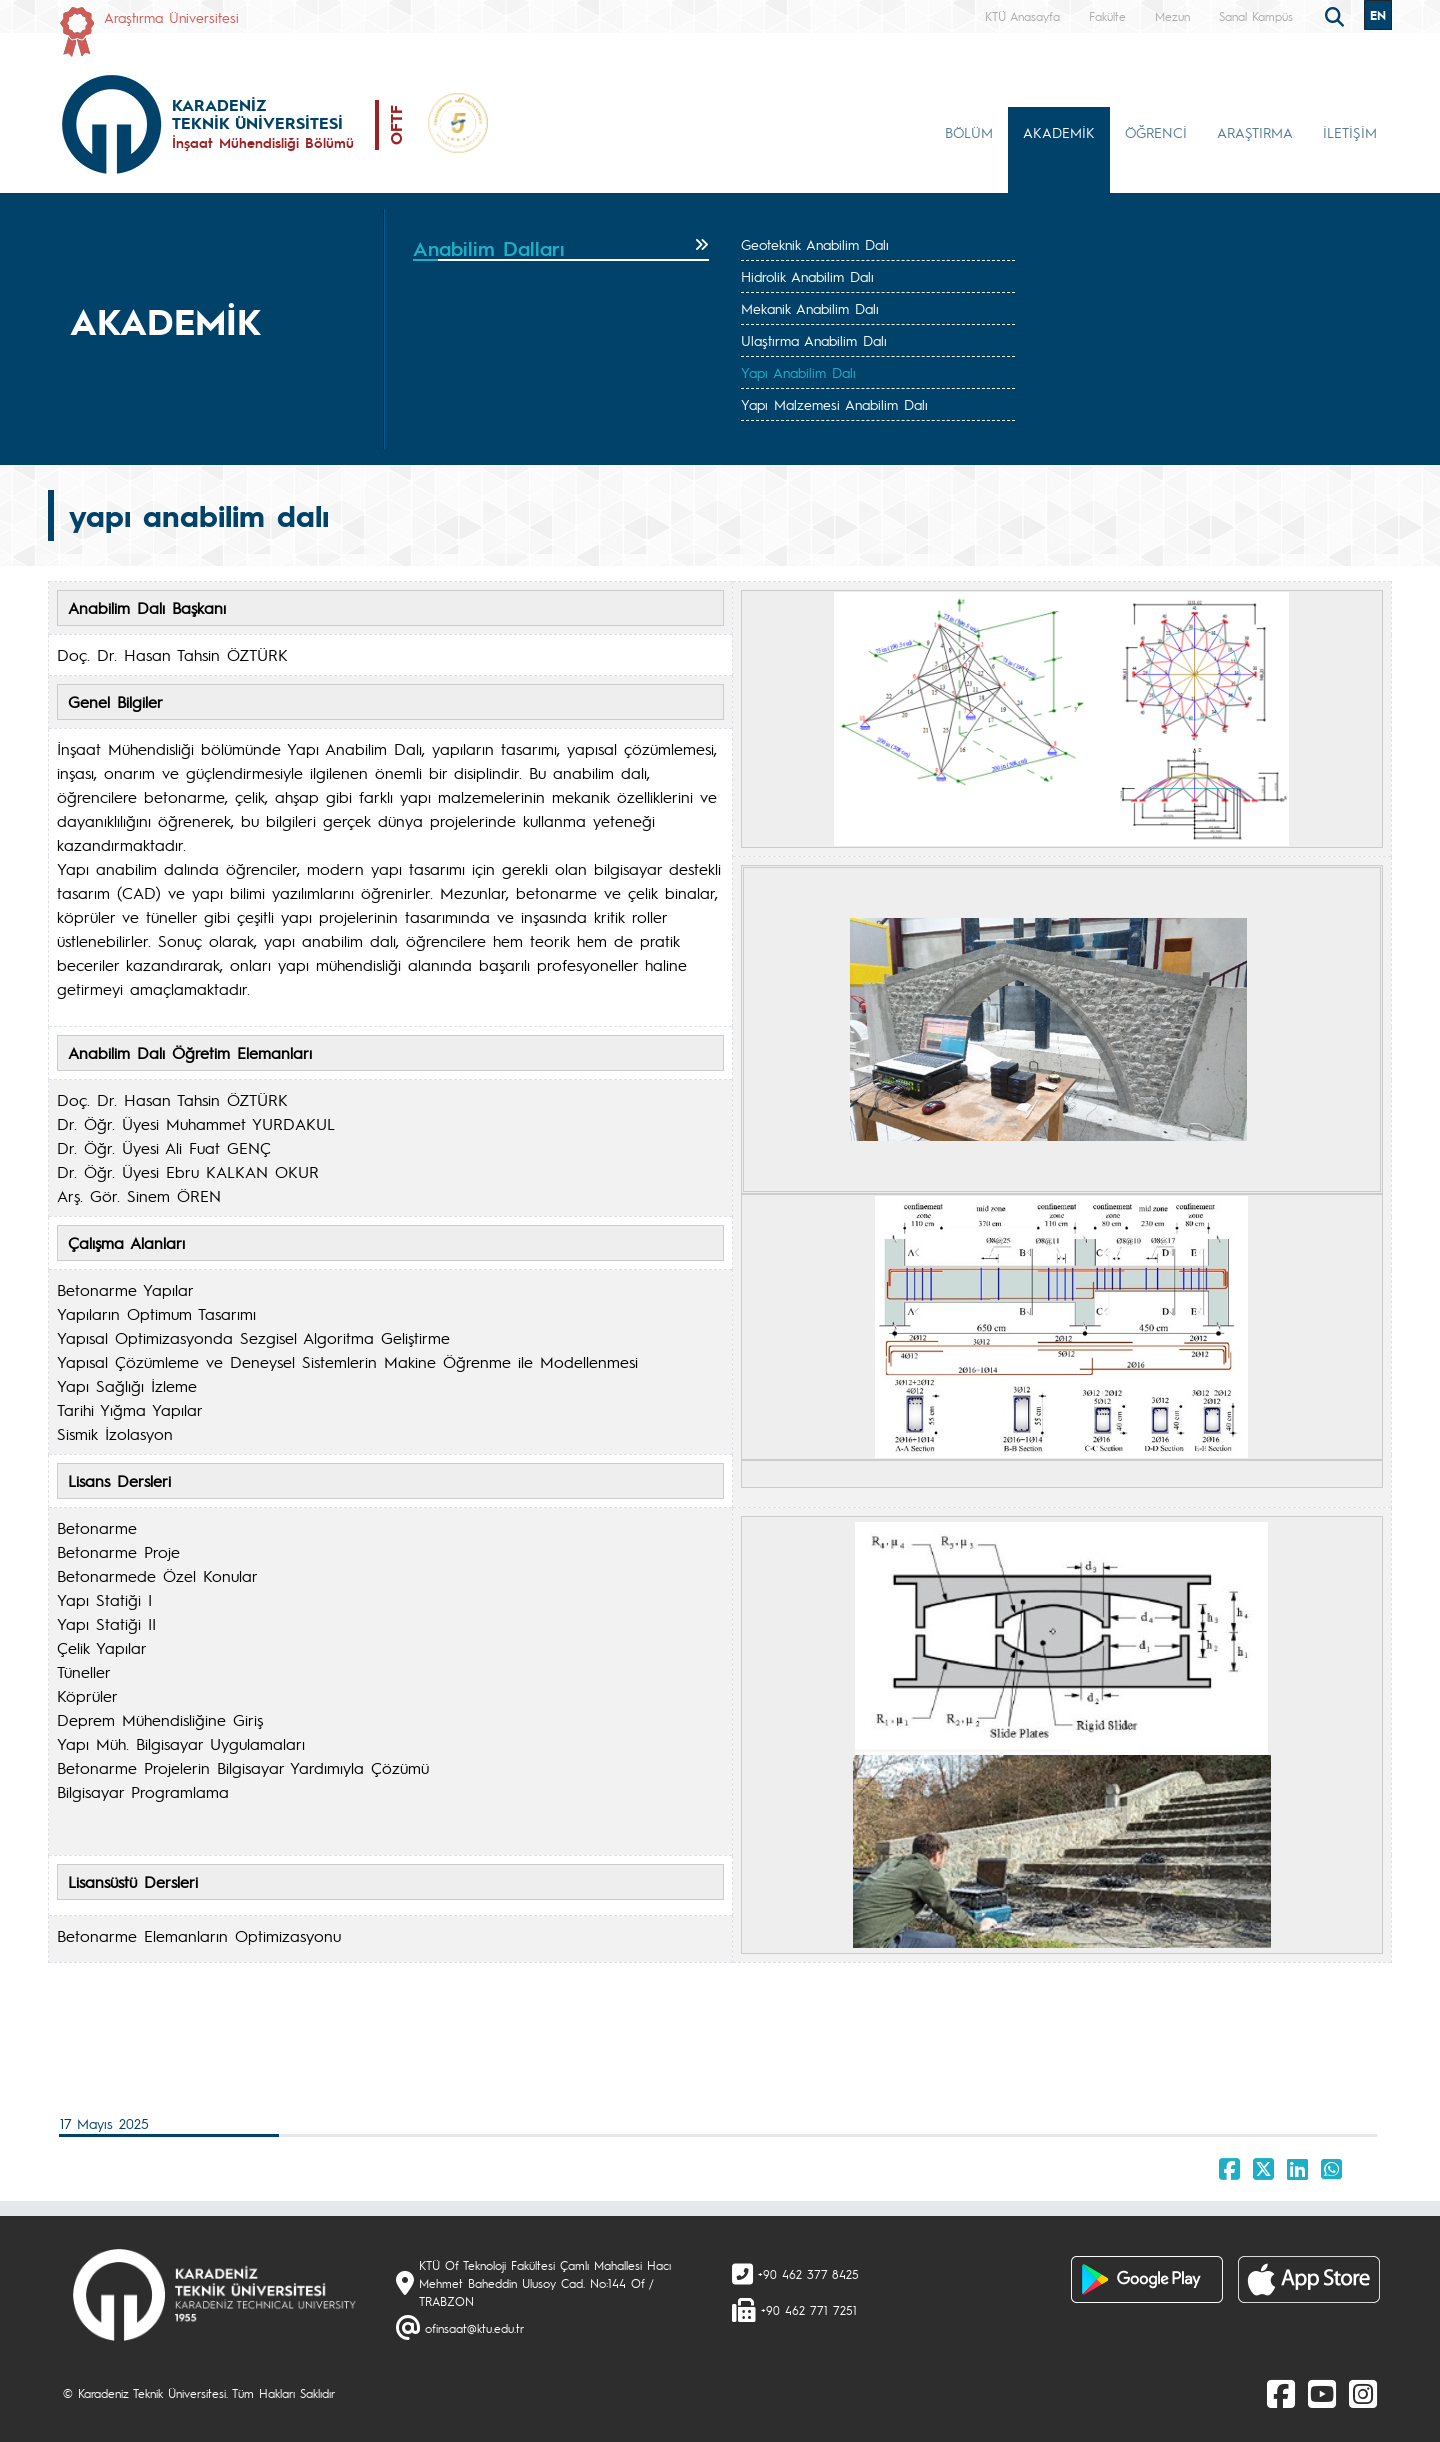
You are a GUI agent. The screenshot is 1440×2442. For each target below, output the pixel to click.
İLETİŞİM (1350, 132)
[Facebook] (1281, 2393)
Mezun (1172, 16)
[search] (1337, 15)
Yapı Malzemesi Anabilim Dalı (834, 404)
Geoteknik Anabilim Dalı (815, 244)
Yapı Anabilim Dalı (798, 372)
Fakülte (1107, 16)
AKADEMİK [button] (1059, 132)
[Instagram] (1363, 2393)
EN (1378, 15)
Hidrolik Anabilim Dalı (807, 276)
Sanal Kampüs (1256, 16)
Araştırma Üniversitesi (171, 17)
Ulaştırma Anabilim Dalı (814, 340)
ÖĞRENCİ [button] (1156, 132)
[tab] (561, 249)
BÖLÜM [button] (969, 132)
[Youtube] (1322, 2393)
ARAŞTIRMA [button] (1255, 132)
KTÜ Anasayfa (1022, 16)
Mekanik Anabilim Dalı (810, 308)
